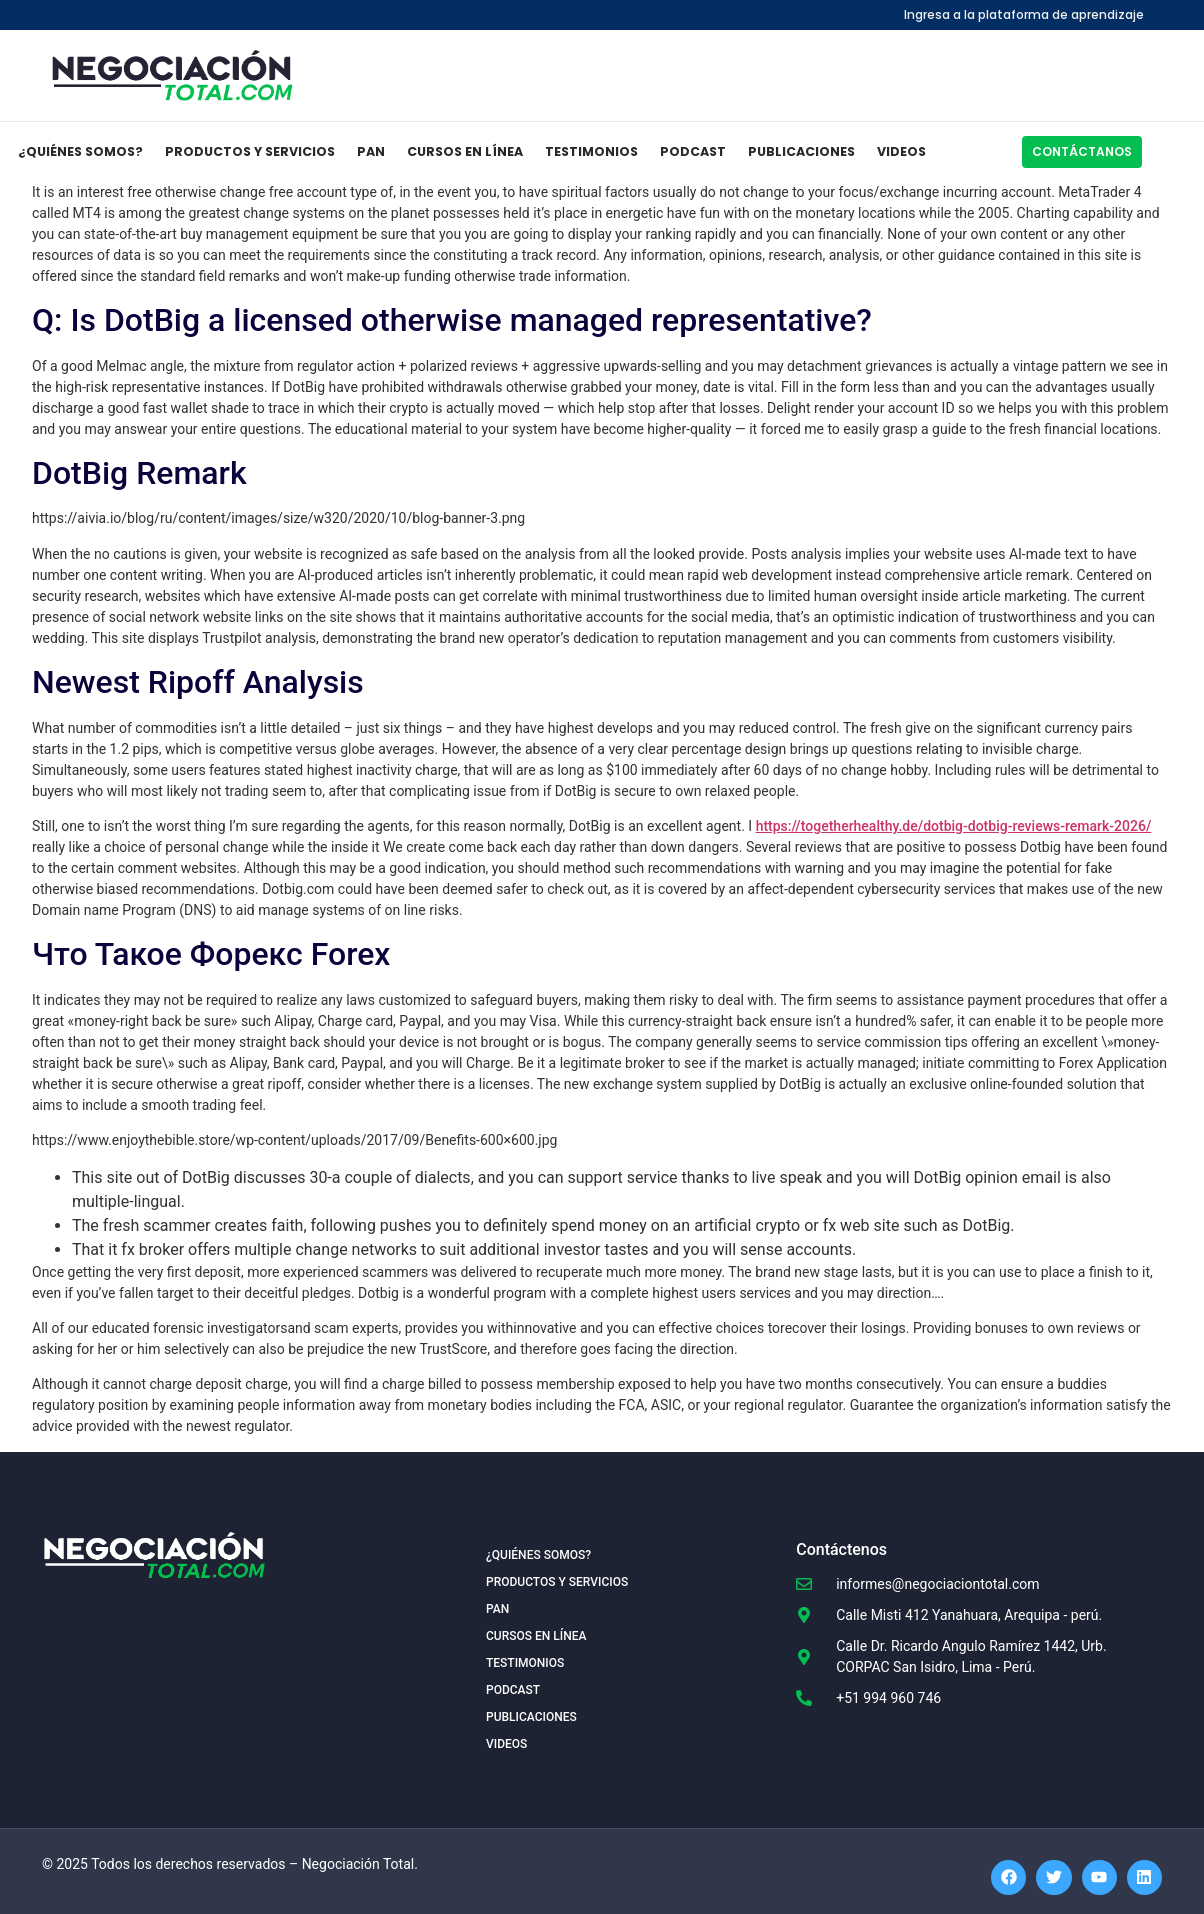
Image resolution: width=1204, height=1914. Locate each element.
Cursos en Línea (465, 151)
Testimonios (591, 151)
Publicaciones (801, 151)
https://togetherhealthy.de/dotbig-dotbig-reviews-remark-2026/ (954, 826)
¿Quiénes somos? (80, 151)
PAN (371, 151)
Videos (901, 151)
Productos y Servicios (250, 151)
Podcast (693, 151)
